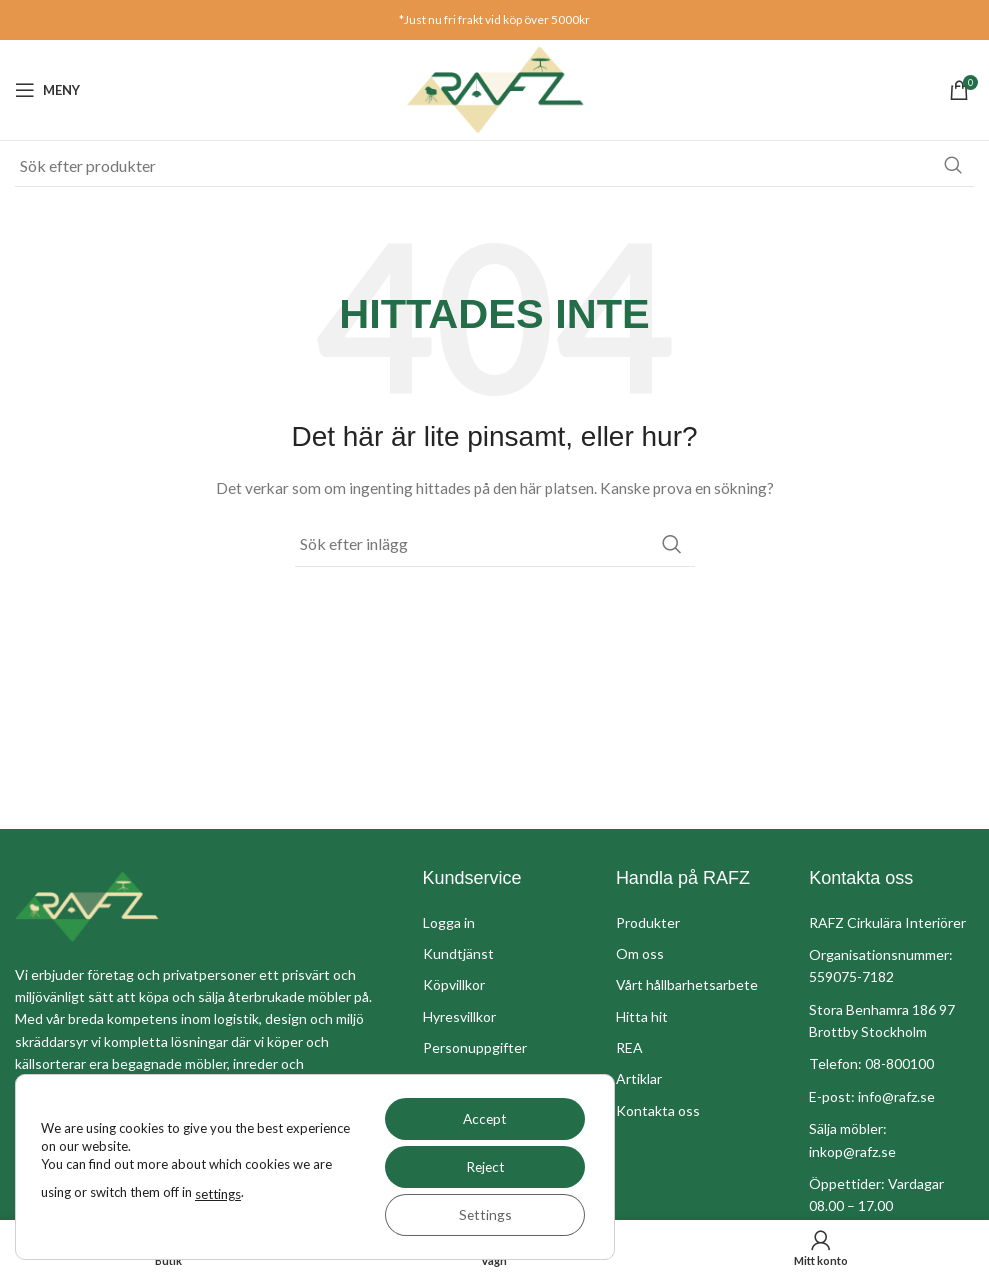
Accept (483, 1118)
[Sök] (494, 166)
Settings (483, 1214)
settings (218, 1194)
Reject (482, 1166)
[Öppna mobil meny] (47, 90)
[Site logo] (495, 88)
